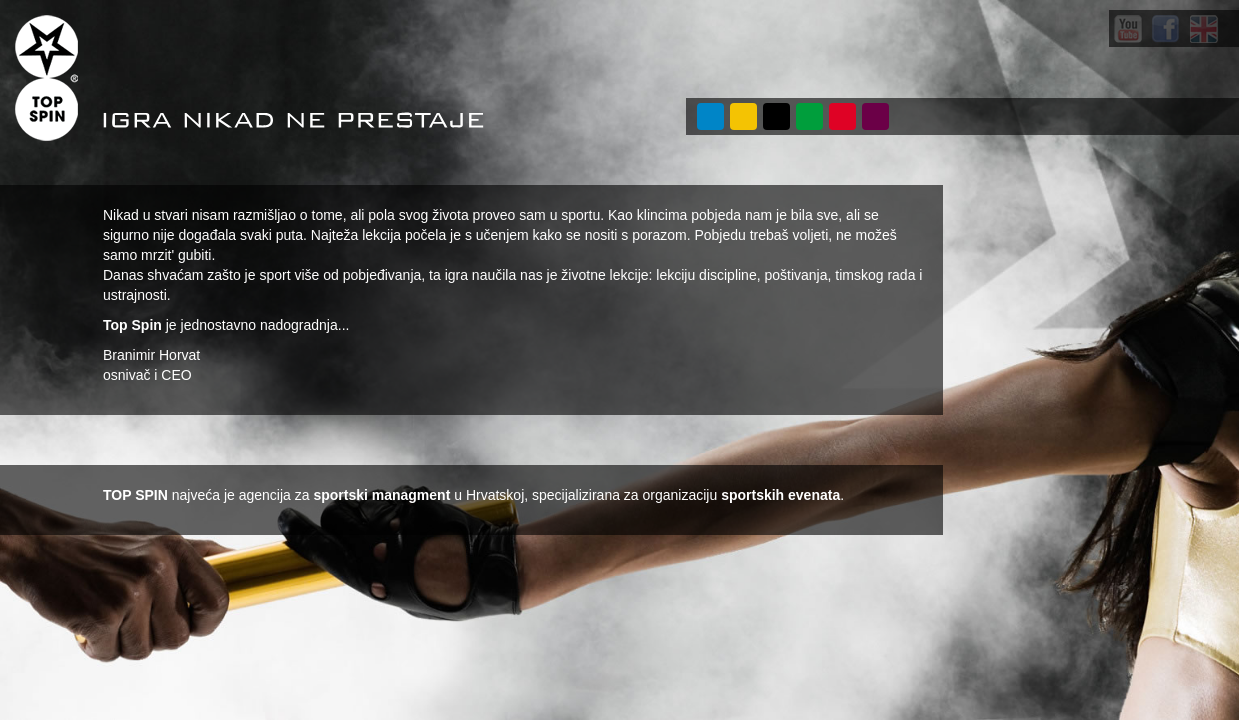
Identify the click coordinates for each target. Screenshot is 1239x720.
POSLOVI (842, 116)
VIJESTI (809, 116)
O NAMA (710, 116)
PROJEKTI (776, 116)
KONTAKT (875, 116)
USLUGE (743, 116)
